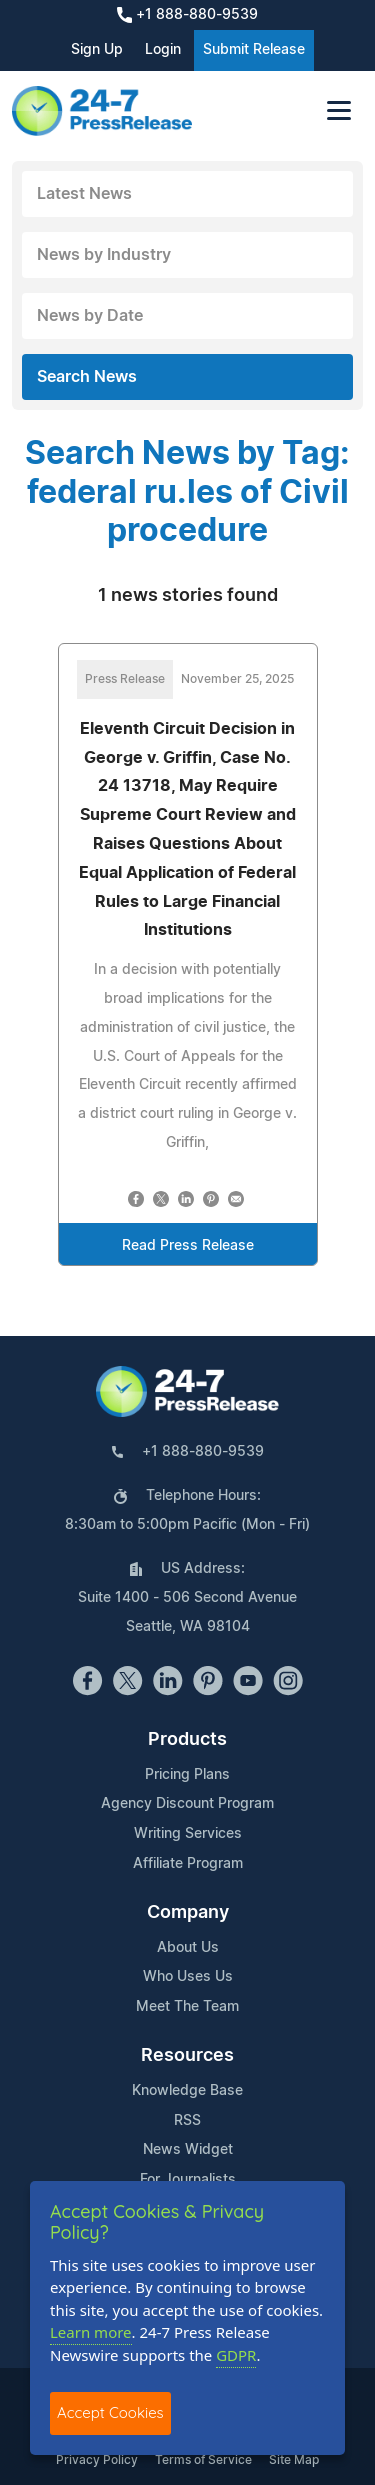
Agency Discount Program (187, 1804)
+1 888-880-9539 (187, 15)
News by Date (90, 316)
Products (187, 1740)
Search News (87, 377)
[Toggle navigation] (339, 110)
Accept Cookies (110, 2412)
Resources (187, 2056)
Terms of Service (203, 2460)
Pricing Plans (187, 1775)
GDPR (236, 2355)
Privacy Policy (97, 2460)
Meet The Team (187, 2007)
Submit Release (254, 50)
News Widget (188, 2150)
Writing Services (188, 1834)
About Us (188, 1948)
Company (188, 1913)
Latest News (84, 194)
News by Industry (104, 255)
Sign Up (97, 50)
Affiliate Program (188, 1864)
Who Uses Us (188, 1977)
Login (163, 50)
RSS (187, 2121)
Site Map (294, 2460)
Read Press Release (188, 1246)
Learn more (91, 2332)
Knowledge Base (187, 2091)
